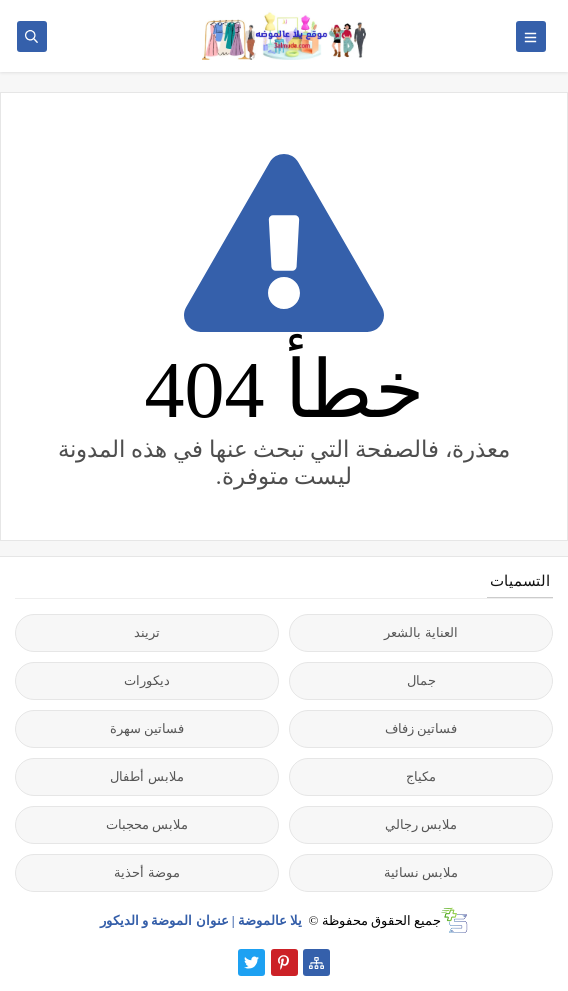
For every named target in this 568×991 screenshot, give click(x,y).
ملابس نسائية (421, 872)
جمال (421, 680)
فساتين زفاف (421, 728)
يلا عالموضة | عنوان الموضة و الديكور (203, 920)
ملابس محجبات (147, 824)
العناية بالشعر (420, 632)
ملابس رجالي (421, 824)
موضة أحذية (146, 872)
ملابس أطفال (146, 776)
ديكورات (147, 680)
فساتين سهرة (147, 728)
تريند (147, 632)
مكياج (421, 776)
